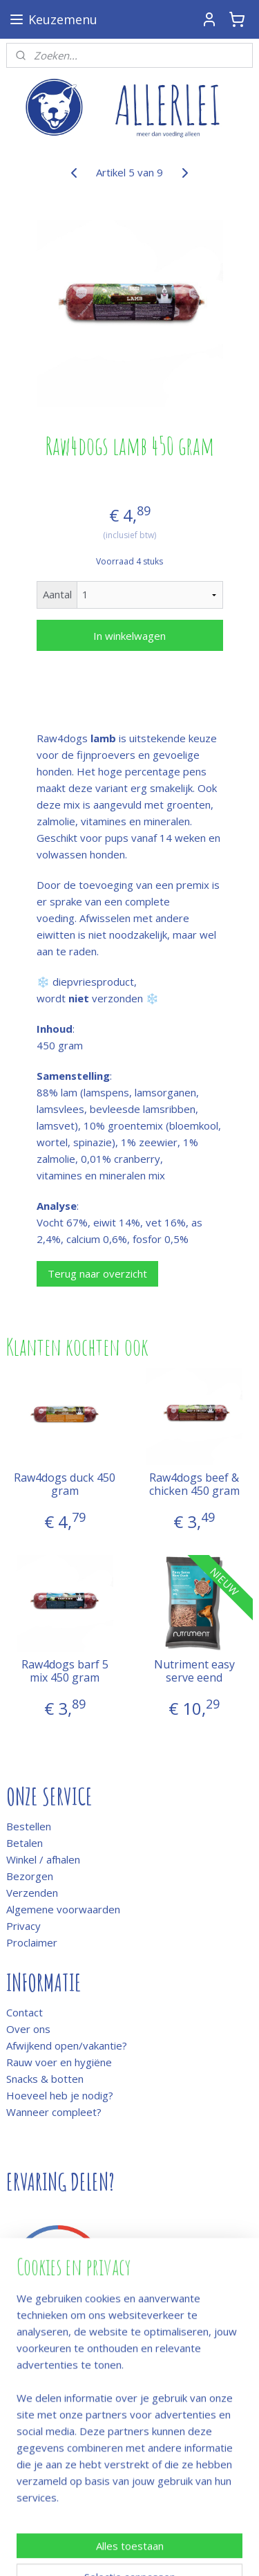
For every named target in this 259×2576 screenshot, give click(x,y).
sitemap (158, 2528)
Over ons (28, 2029)
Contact (24, 2012)
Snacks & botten (45, 2079)
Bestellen (28, 1826)
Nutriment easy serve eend (194, 1671)
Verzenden (32, 1892)
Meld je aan (33, 2384)
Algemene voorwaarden (63, 1909)
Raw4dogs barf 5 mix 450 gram (64, 1671)
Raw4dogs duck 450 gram (64, 1484)
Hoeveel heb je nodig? (59, 2095)
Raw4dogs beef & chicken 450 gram (194, 1484)
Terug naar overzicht (97, 1273)
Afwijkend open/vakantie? (66, 2045)
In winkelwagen (129, 636)
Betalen (24, 1843)
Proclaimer (31, 1942)
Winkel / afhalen (43, 1859)
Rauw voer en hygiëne (59, 2062)
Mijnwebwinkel (174, 2551)
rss (187, 2528)
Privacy (23, 1926)
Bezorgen (29, 1876)
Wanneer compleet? (54, 2112)
